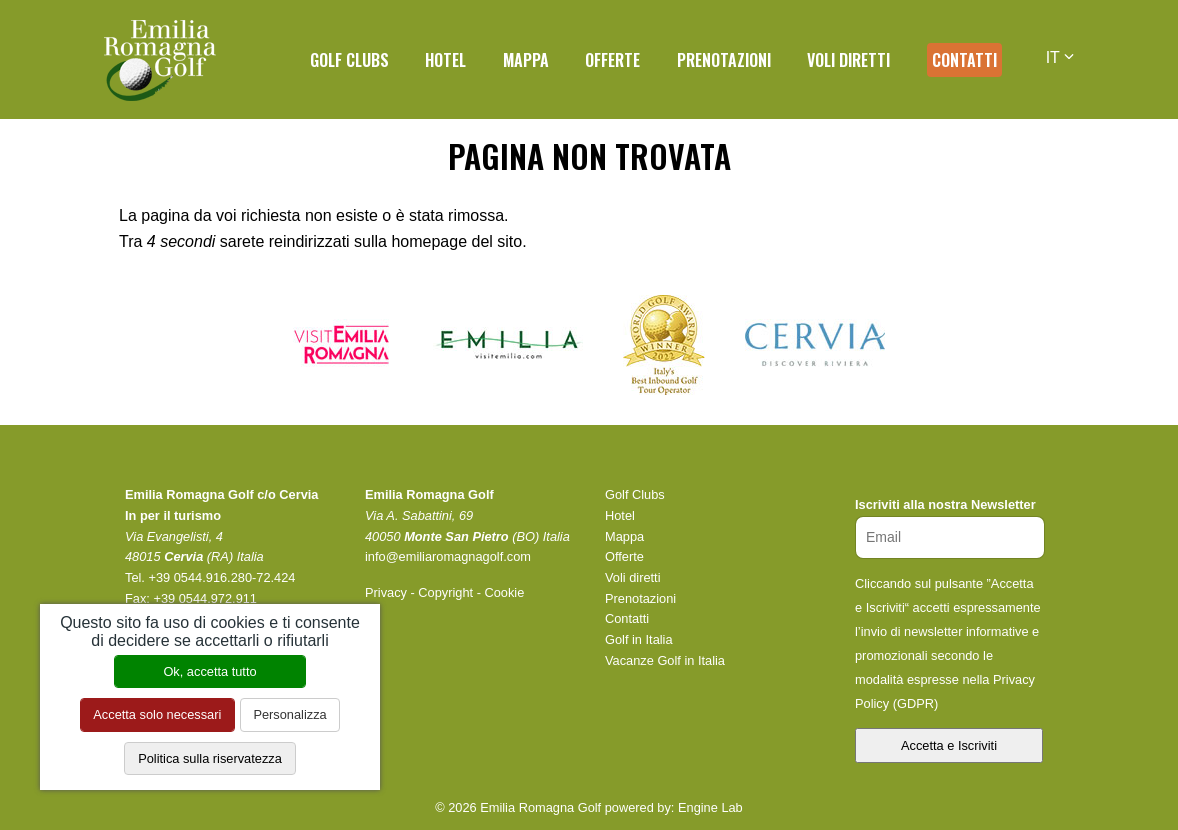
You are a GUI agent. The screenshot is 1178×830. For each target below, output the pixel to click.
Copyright (445, 592)
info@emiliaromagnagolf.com (448, 556)
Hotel (445, 60)
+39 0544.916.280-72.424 (221, 577)
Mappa (526, 60)
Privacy (386, 592)
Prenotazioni (724, 60)
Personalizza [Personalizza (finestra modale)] (289, 714)
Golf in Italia (639, 639)
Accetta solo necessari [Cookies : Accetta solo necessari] (157, 714)
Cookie (504, 592)
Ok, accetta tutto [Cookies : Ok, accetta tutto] (209, 671)
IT (1060, 57)
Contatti (964, 60)
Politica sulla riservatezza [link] (210, 758)
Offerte (612, 60)
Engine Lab (710, 807)
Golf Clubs (349, 60)
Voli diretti (848, 60)
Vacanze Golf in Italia (665, 660)
